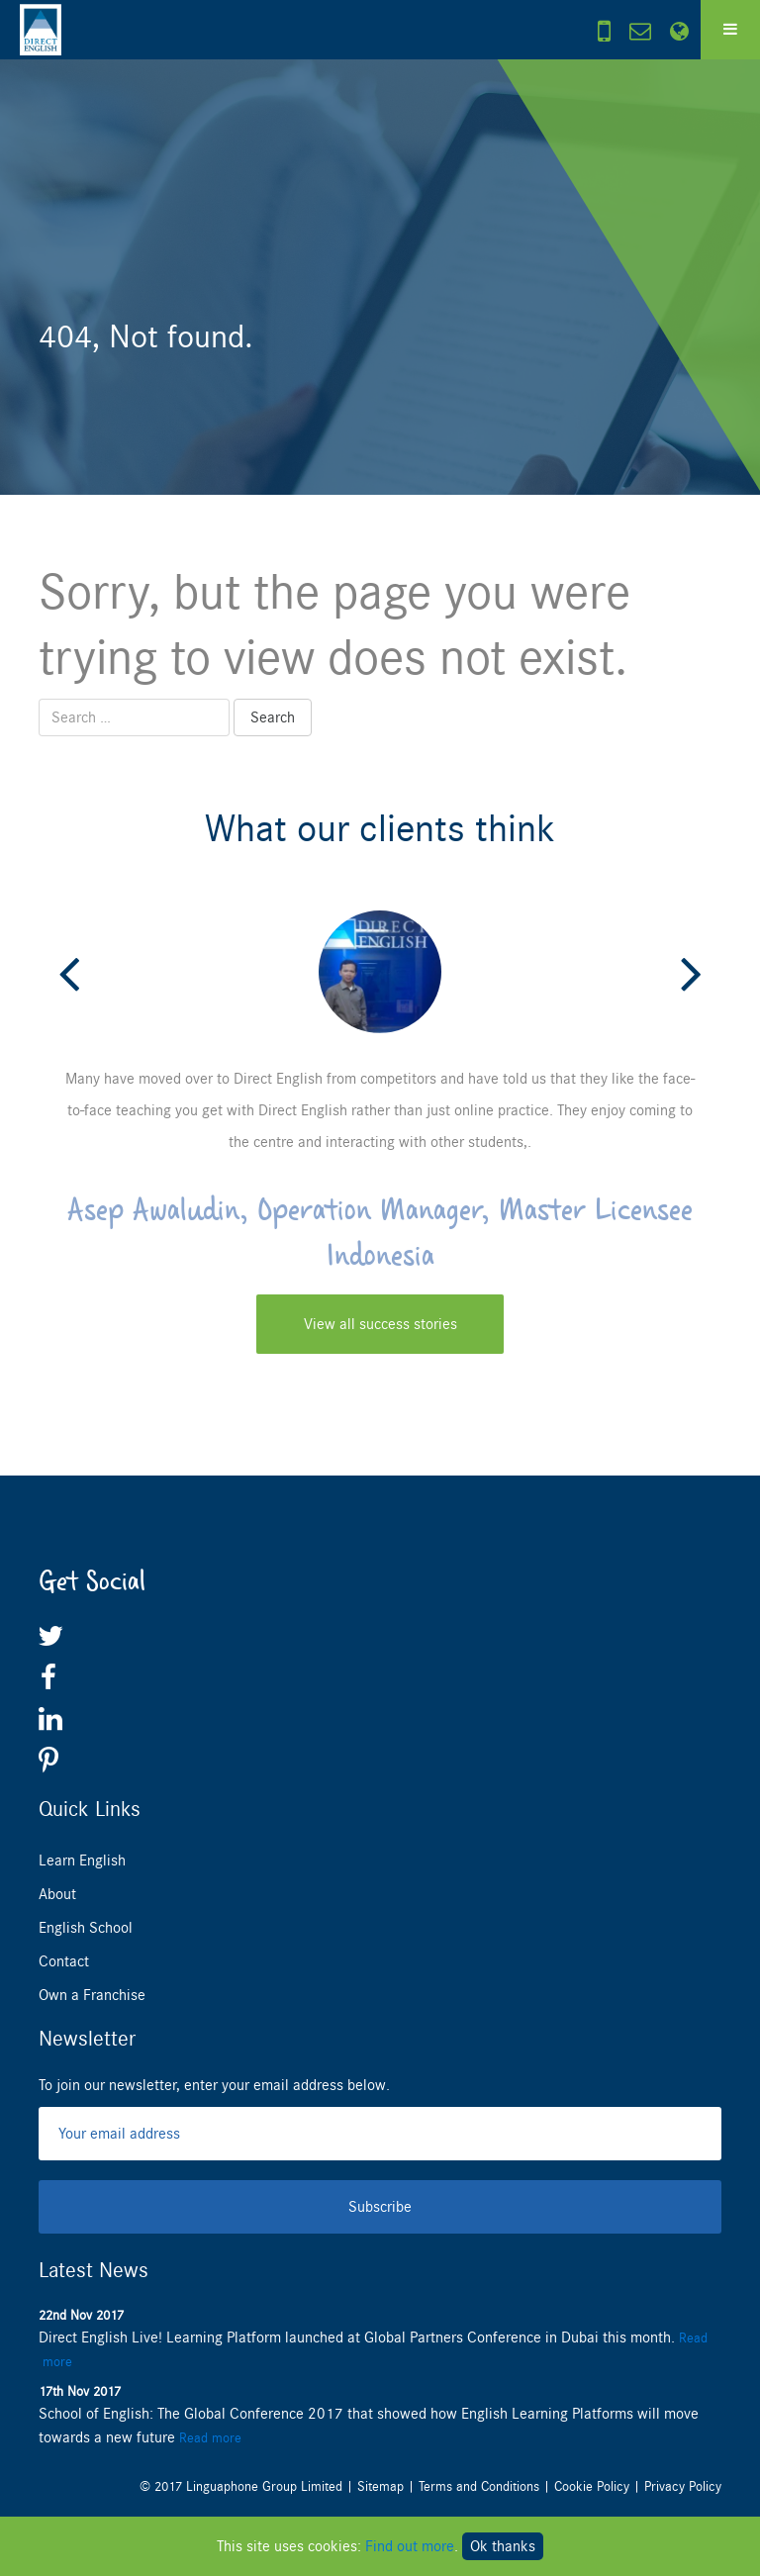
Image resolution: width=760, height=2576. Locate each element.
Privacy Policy (682, 2486)
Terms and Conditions (479, 2486)
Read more (210, 2438)
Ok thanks (502, 2546)
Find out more (409, 2546)
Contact (64, 1961)
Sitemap (380, 2486)
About (57, 1894)
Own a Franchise (92, 1995)
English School (86, 1928)
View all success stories (380, 1324)
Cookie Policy (591, 2486)
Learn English (82, 1860)
